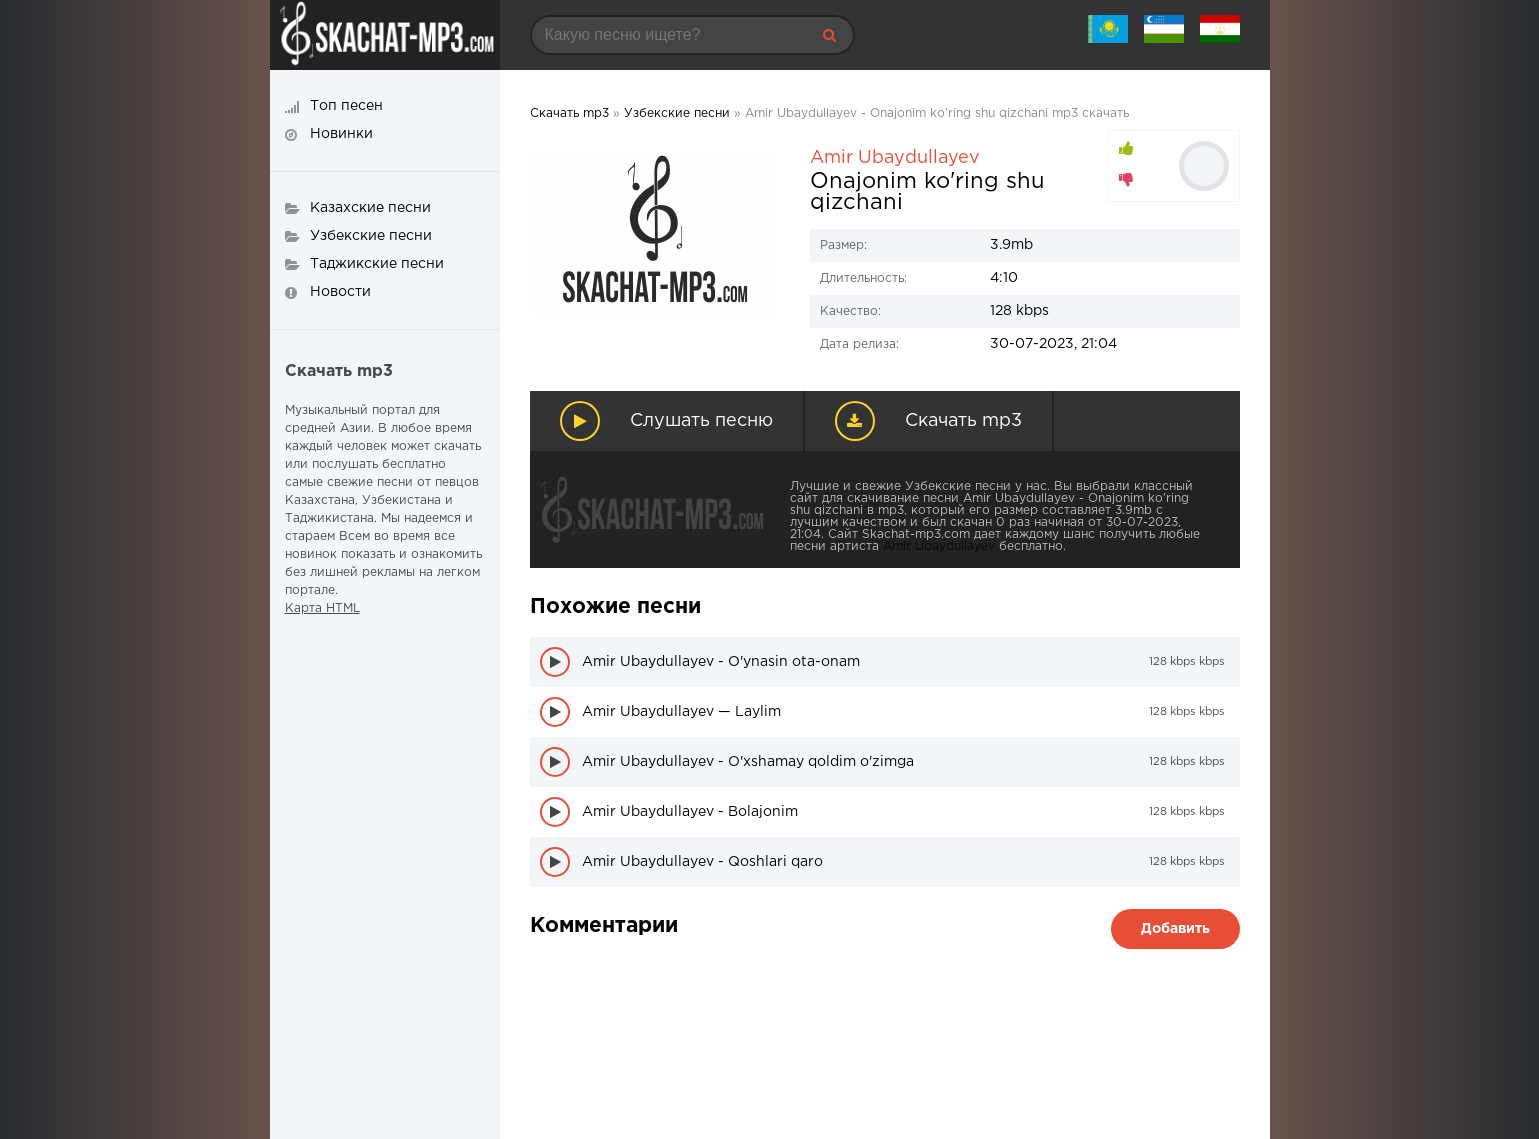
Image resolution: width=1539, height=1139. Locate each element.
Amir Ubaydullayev (895, 158)
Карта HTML (322, 608)
